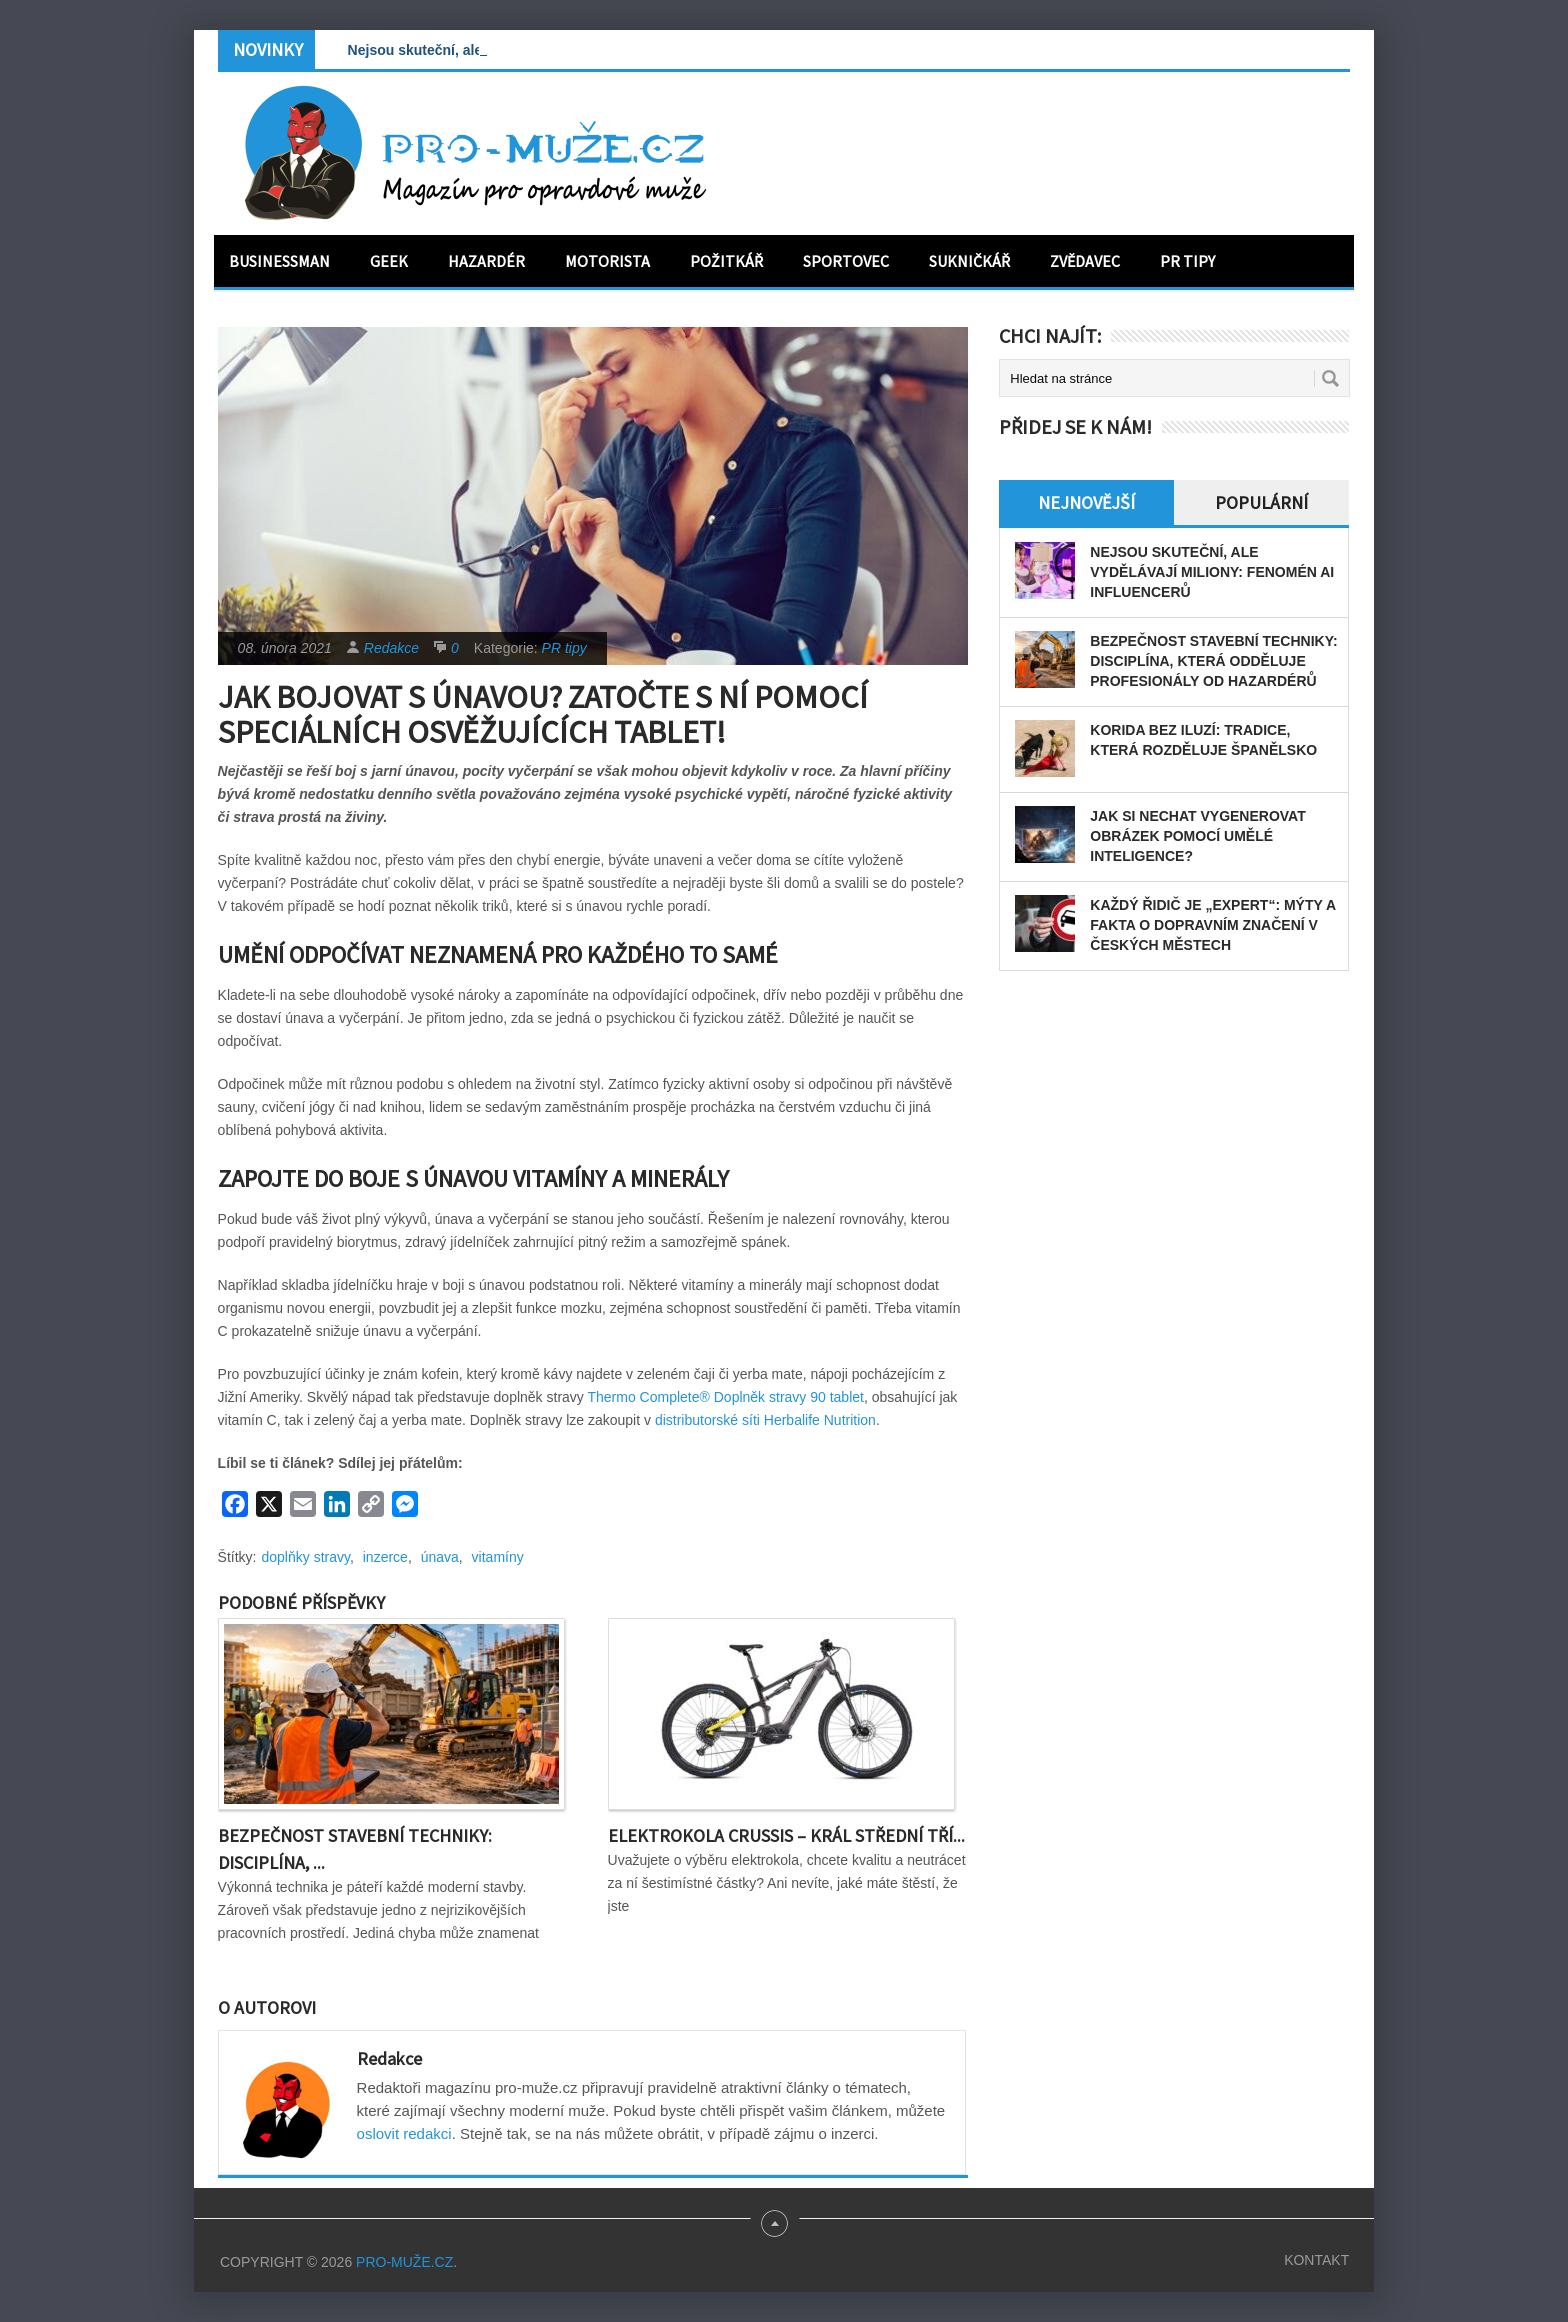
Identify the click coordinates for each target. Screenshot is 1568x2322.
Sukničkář (969, 261)
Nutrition (850, 1420)
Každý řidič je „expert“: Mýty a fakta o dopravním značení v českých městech (1212, 925)
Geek (389, 261)
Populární (1261, 502)
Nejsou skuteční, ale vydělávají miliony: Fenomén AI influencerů (1212, 572)
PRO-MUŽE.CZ (404, 2262)
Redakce (391, 648)
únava (440, 1557)
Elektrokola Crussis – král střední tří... (786, 1835)
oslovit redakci (404, 2133)
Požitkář (726, 261)
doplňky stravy (306, 1557)
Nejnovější (1086, 502)
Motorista (607, 261)
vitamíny (498, 1557)
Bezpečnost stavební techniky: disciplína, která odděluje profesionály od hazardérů (1213, 661)
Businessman (279, 261)
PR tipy (1187, 261)
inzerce (385, 1557)
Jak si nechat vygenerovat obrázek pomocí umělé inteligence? (1197, 836)
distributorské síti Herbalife (739, 1420)
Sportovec (846, 261)
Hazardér (486, 261)
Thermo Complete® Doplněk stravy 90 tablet (725, 1397)
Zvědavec (1085, 261)
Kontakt (1316, 2260)
